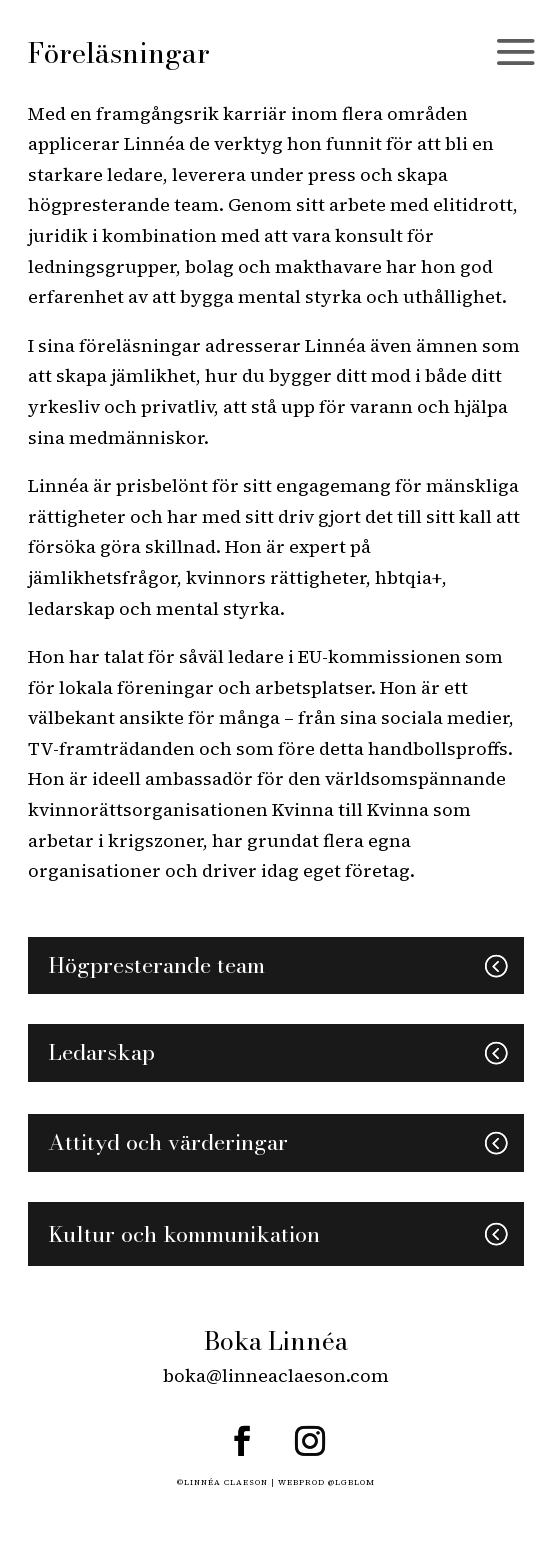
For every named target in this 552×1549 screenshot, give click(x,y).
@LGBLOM (351, 1482)
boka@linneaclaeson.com (276, 1375)
